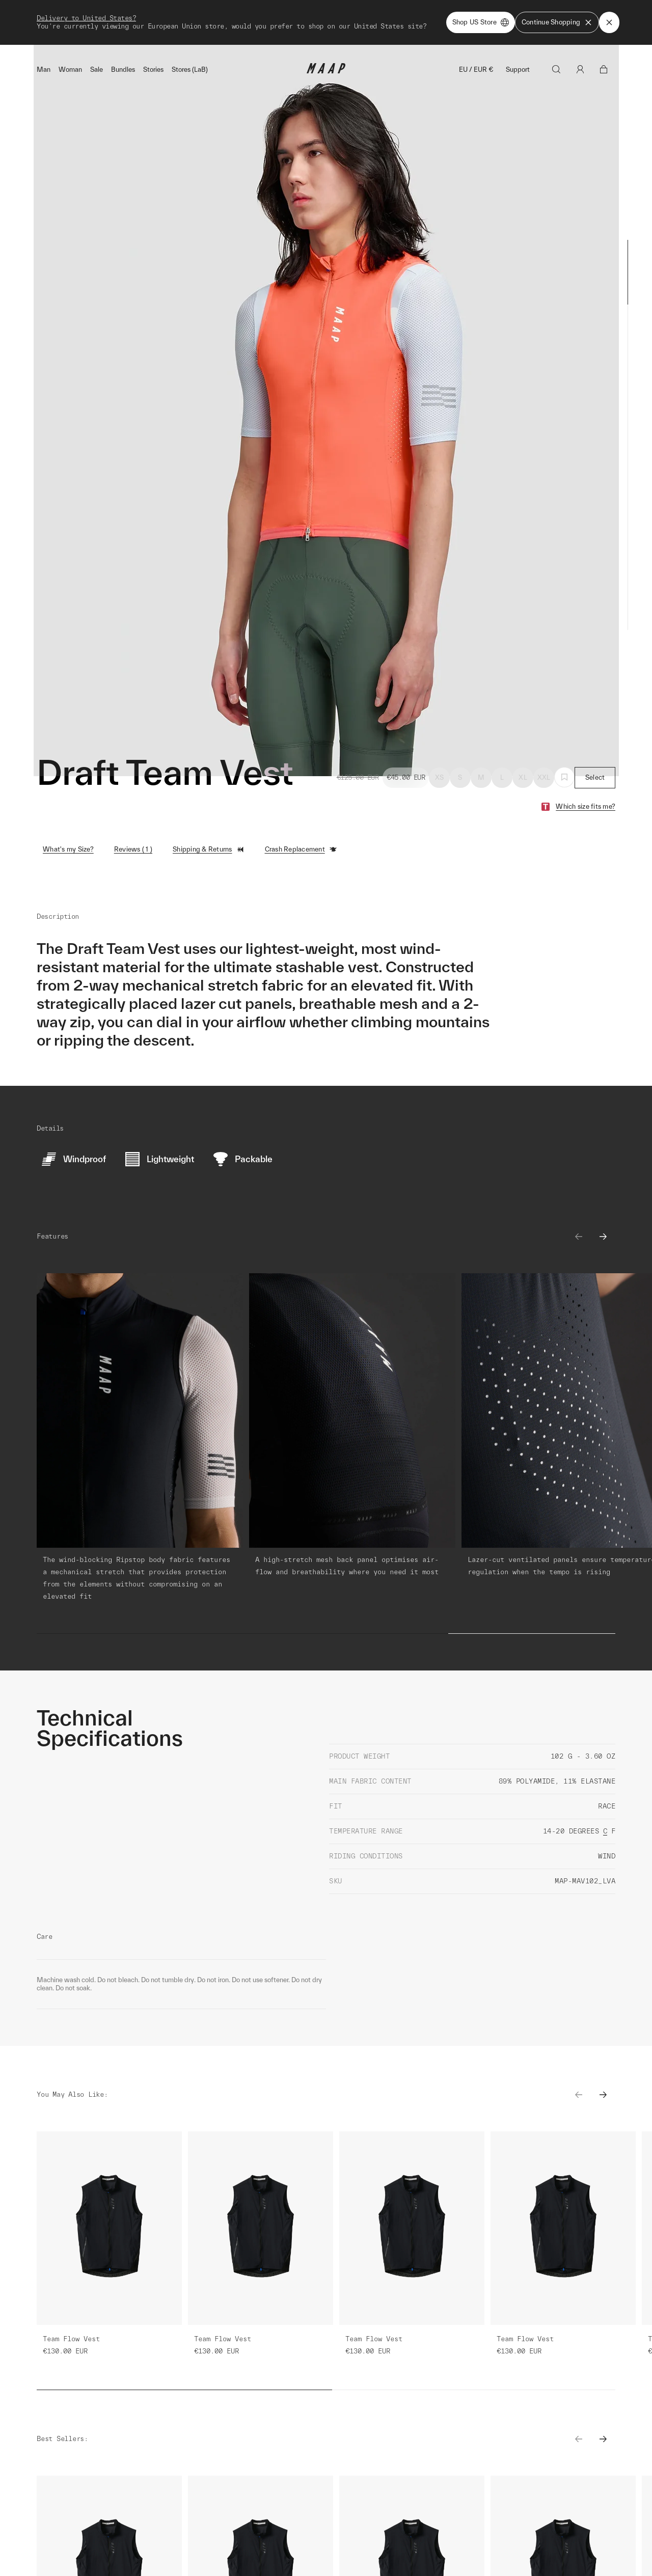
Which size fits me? (585, 761)
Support (518, 25)
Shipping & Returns (208, 805)
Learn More (131, 2373)
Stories (153, 25)
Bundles (123, 25)
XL (523, 732)
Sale (96, 25)
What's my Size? (68, 804)
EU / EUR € (476, 25)
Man (43, 25)
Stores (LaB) (190, 25)
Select (595, 732)
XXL (544, 732)
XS (439, 732)
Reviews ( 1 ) (133, 804)
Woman (70, 25)
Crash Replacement (301, 805)
